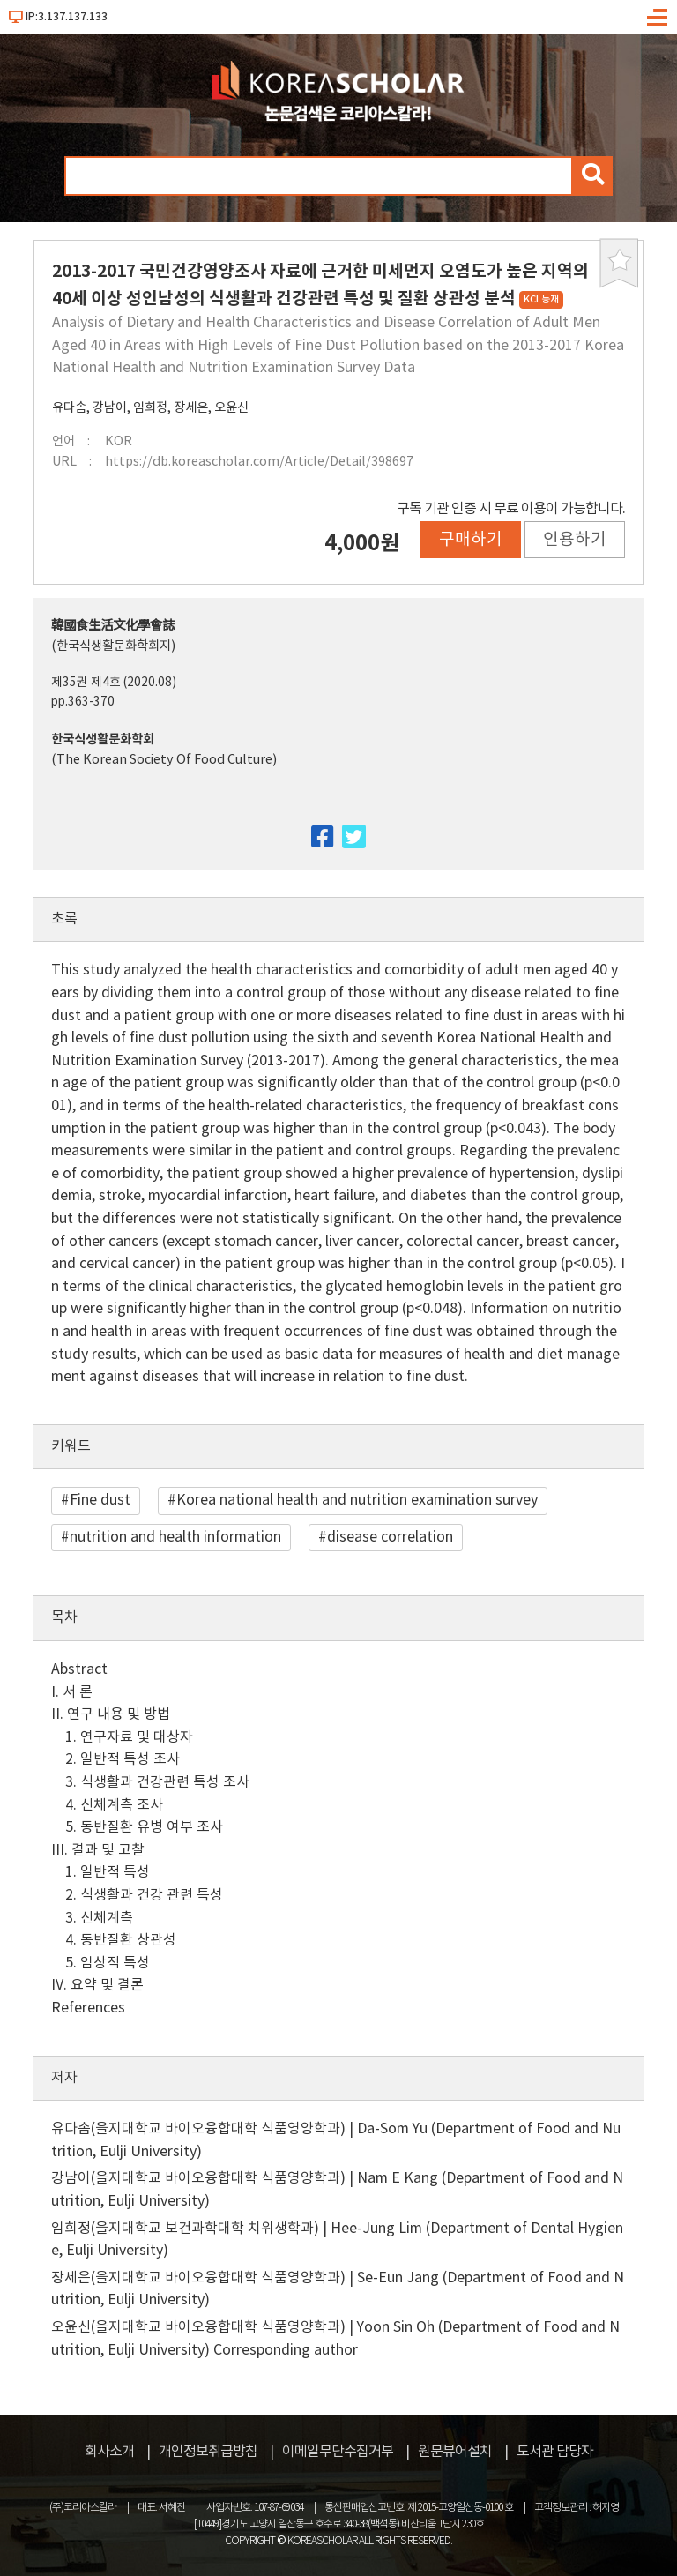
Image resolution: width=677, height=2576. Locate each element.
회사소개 (109, 2452)
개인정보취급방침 (208, 2452)
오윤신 (231, 407)
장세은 (191, 407)
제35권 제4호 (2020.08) (113, 683)
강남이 (110, 407)
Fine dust (100, 1500)
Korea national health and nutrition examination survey (357, 1500)
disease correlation (390, 1537)
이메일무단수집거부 (337, 2452)
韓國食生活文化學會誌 (113, 625)
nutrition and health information (175, 1537)
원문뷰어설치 (455, 2452)
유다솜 (69, 407)
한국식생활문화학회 (102, 739)
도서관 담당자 (555, 2452)
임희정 (150, 407)
